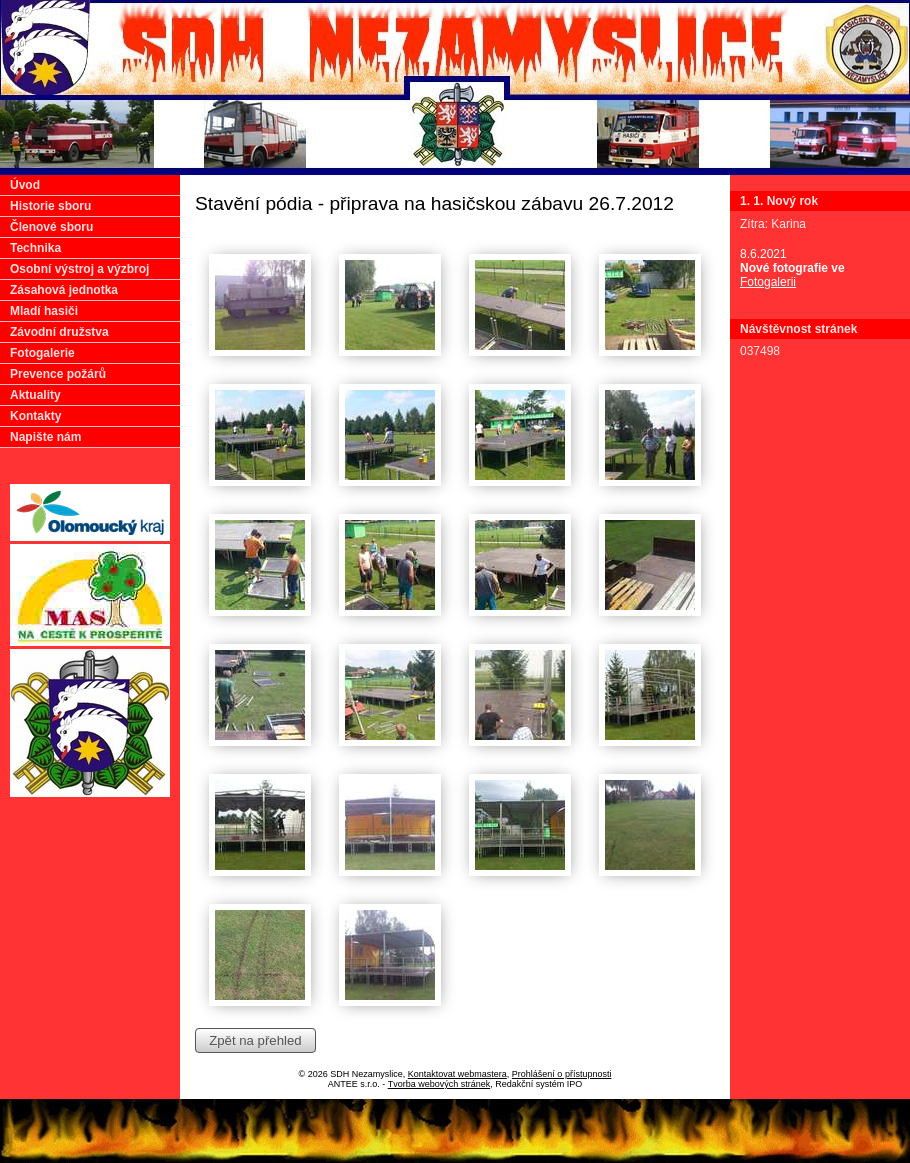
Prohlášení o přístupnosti (562, 1074)
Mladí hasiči (44, 311)
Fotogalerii (768, 282)
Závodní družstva (59, 332)
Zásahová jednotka (64, 290)
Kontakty (35, 416)
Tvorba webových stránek (439, 1084)
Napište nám (45, 437)
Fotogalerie (42, 353)
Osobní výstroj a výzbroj (79, 269)
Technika (35, 248)
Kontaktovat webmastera (457, 1074)
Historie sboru (50, 206)
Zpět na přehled (255, 1040)
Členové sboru (51, 227)
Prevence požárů (58, 374)
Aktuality (35, 395)
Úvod (25, 185)
